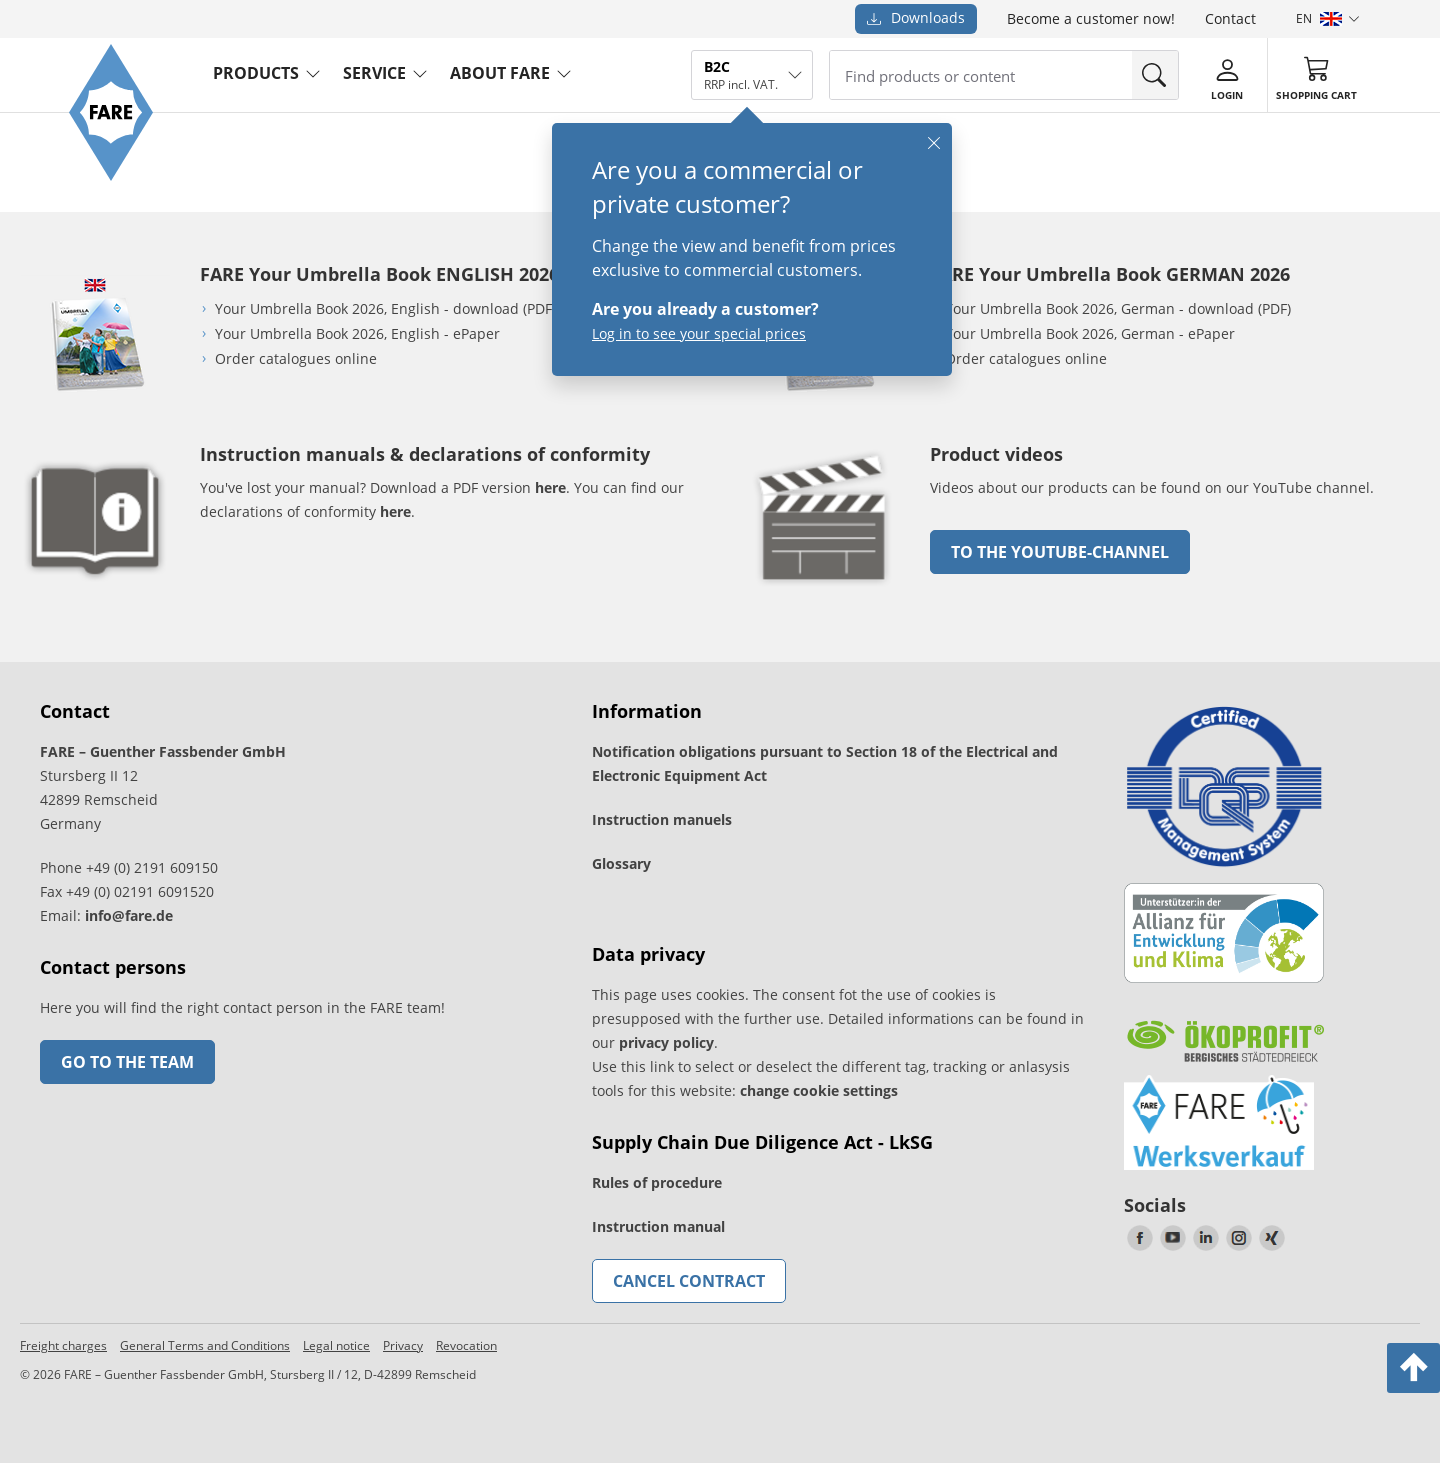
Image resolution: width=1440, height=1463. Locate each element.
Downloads (916, 17)
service (374, 73)
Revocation (466, 1345)
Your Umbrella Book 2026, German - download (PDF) (1118, 308)
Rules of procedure (657, 1182)
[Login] (1227, 76)
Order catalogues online (296, 358)
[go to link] (825, 589)
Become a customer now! (1091, 18)
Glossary (621, 863)
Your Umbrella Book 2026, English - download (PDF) (385, 308)
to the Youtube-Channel (1060, 552)
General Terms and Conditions (205, 1345)
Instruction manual (658, 1226)
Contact (1230, 18)
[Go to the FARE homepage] (111, 175)
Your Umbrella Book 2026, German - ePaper (1090, 333)
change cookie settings (819, 1090)
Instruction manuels (662, 819)
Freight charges (63, 1345)
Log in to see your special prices (699, 333)
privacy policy (666, 1042)
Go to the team (127, 1062)
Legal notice (336, 1345)
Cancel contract (689, 1281)
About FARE (500, 73)
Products (256, 73)
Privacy (403, 1345)
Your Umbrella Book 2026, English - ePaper (357, 333)
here (550, 487)
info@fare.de (129, 915)
